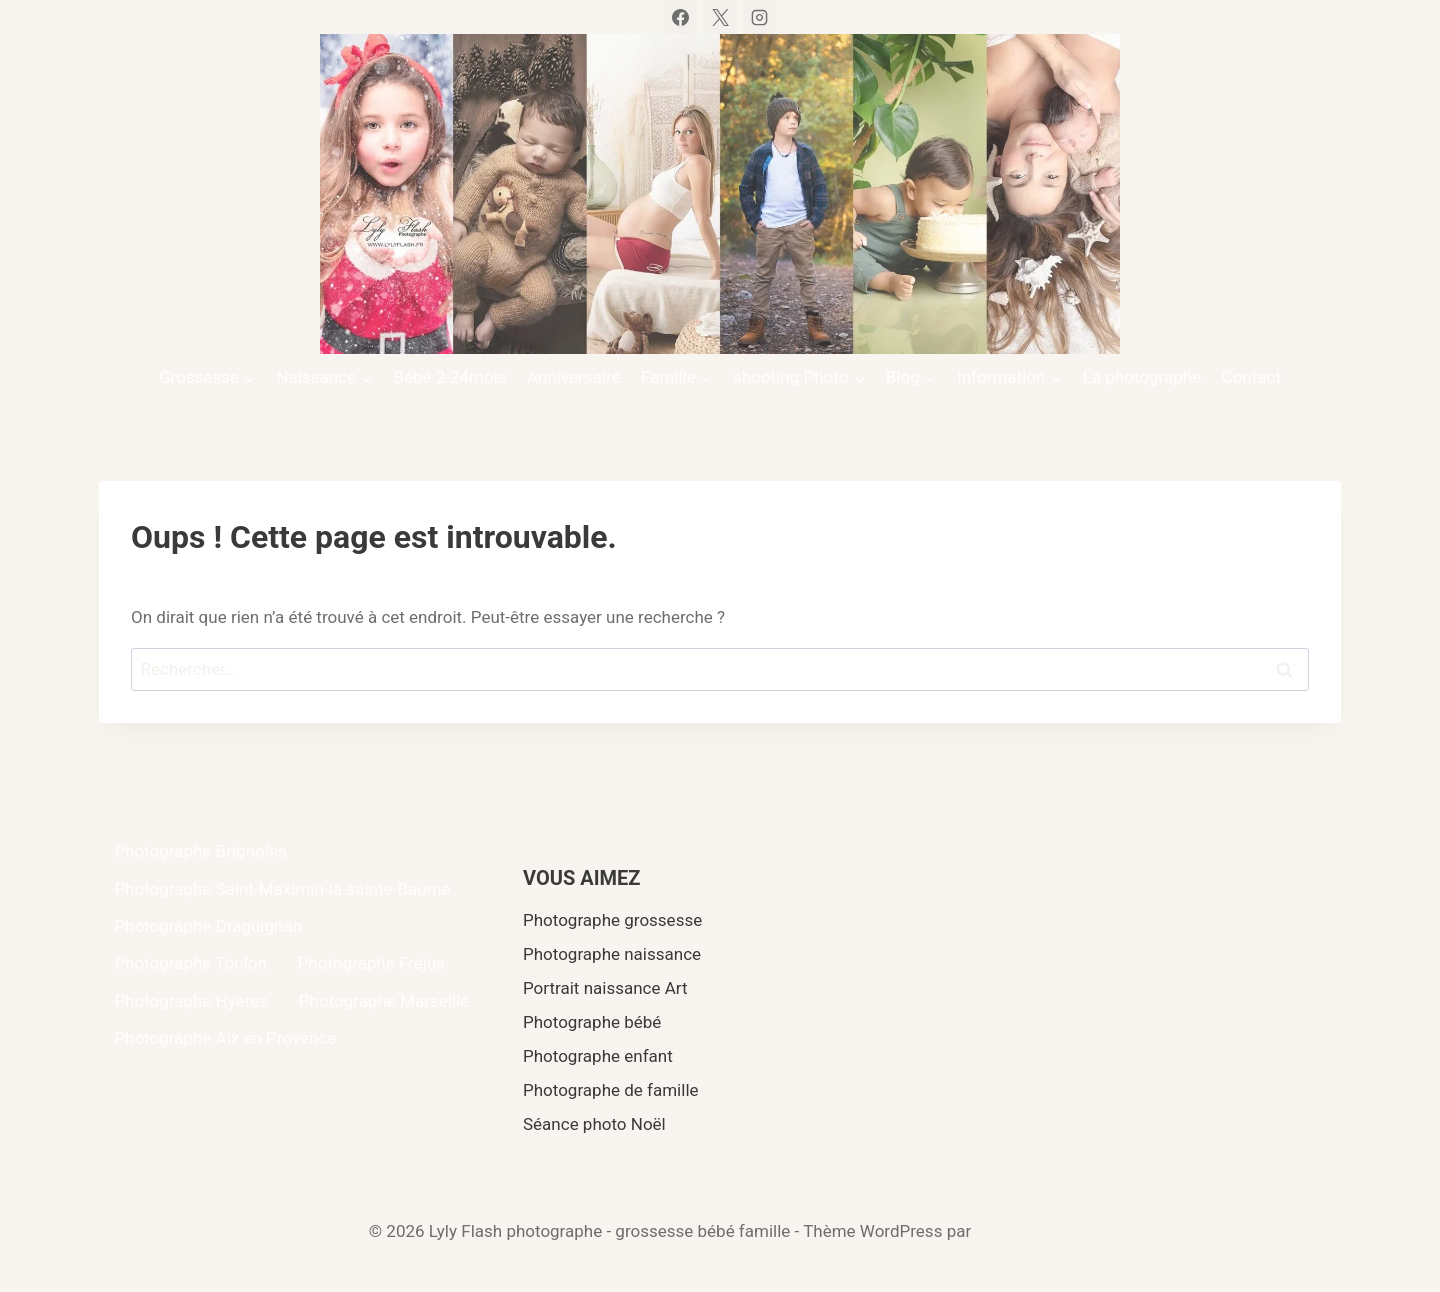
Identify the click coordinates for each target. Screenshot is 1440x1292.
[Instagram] (759, 17)
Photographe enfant (598, 1056)
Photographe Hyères (191, 1001)
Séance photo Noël (594, 1124)
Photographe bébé (592, 1022)
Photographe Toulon (190, 963)
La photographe (1142, 377)
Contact (1251, 377)
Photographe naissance (612, 954)
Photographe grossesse (612, 920)
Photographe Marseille (384, 1001)
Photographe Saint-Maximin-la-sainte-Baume (282, 889)
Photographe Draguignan (208, 926)
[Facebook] (681, 17)
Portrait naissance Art (605, 988)
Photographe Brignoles (200, 851)
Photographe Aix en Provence (225, 1038)
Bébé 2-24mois (449, 377)
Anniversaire (574, 377)
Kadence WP (1023, 1231)
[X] (720, 17)
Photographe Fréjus (371, 963)
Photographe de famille (611, 1090)
